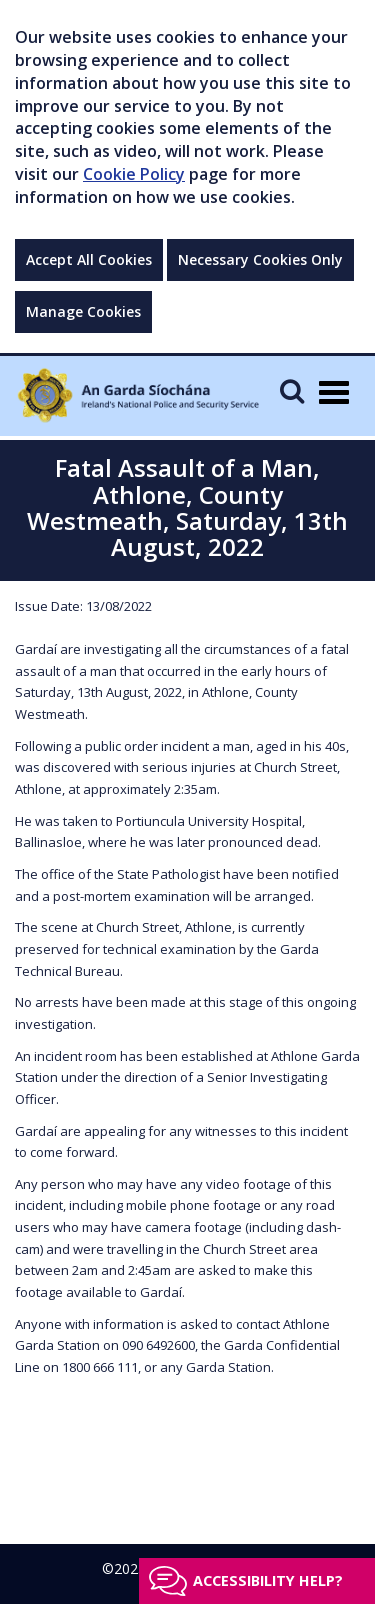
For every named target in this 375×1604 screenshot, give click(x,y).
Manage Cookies (83, 311)
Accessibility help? (268, 1580)
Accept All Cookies (89, 259)
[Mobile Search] (292, 390)
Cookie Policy (134, 174)
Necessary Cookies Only (260, 259)
